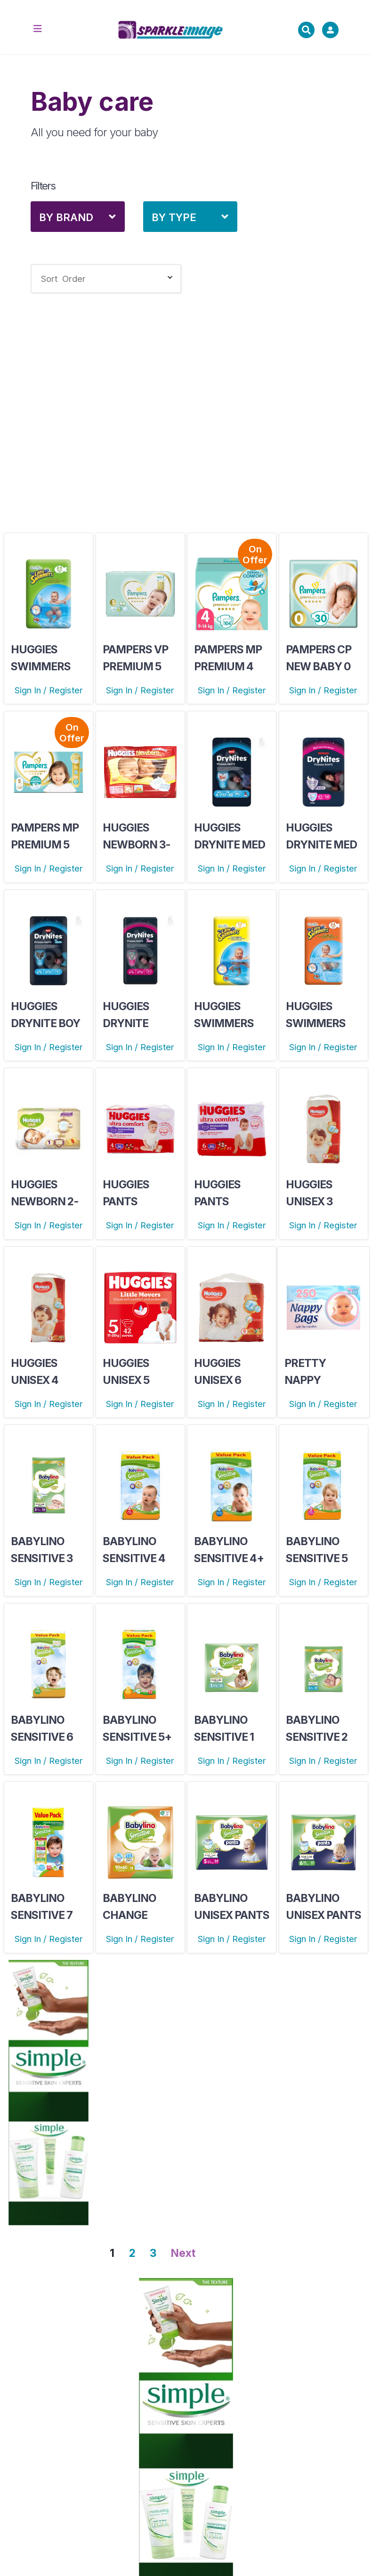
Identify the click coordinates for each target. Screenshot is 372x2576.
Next (182, 2253)
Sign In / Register (49, 690)
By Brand (66, 217)
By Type (174, 217)
